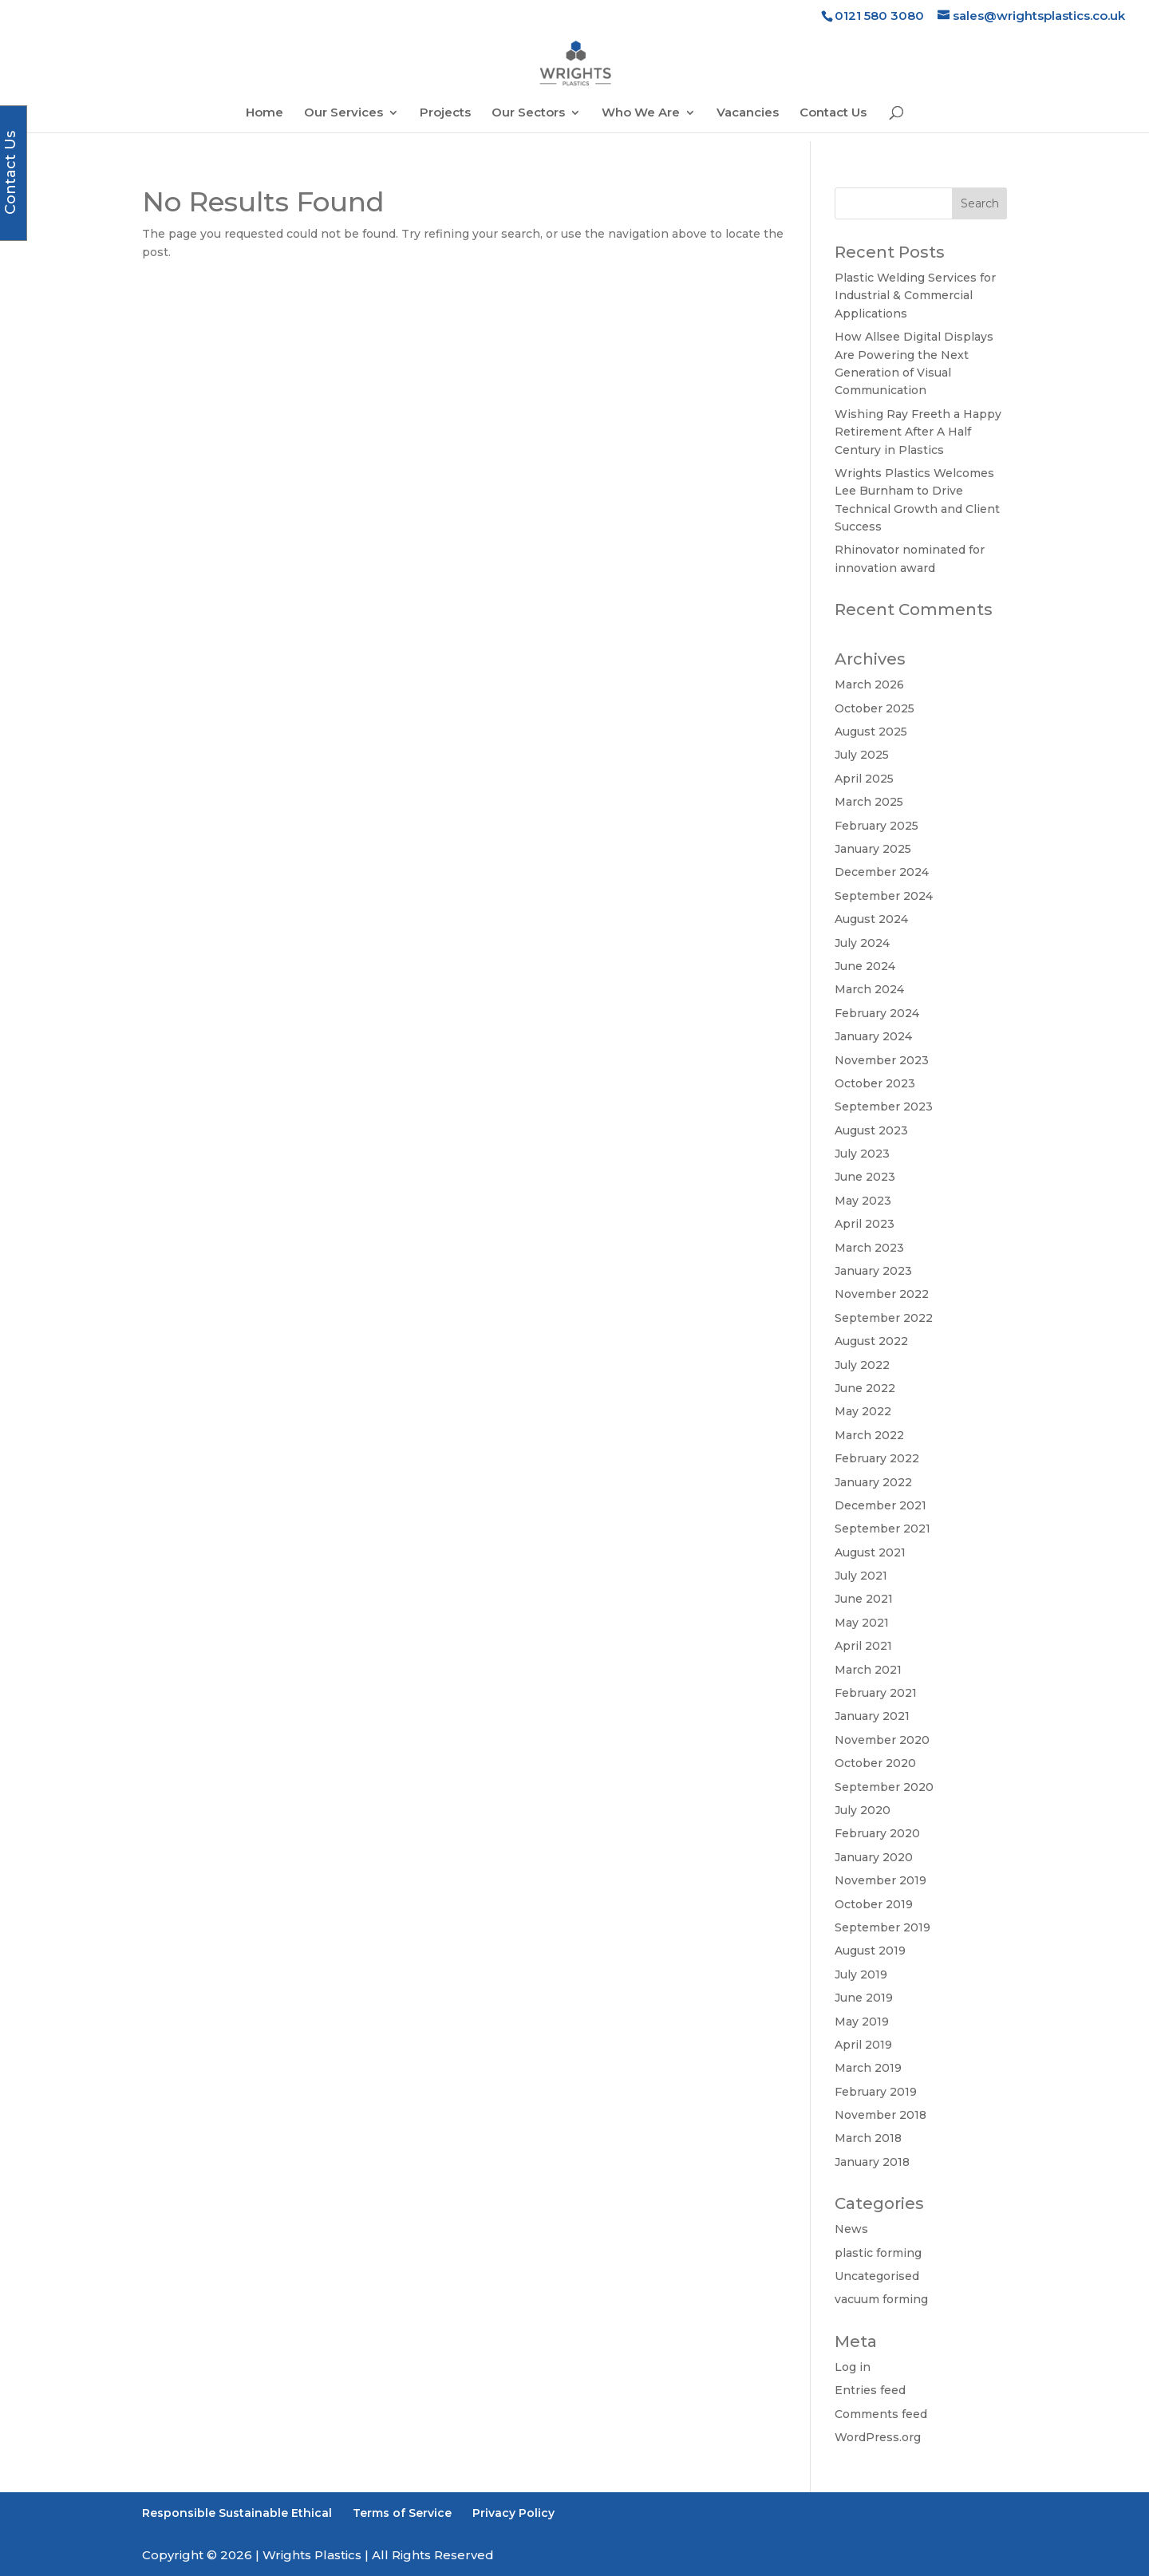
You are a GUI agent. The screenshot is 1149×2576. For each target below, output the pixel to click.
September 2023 (884, 1106)
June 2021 (864, 1599)
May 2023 (863, 1200)
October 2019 (874, 1904)
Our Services (343, 113)
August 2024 (871, 919)
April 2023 (864, 1224)
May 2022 (863, 1411)
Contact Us (833, 113)
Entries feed (870, 2390)
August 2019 (870, 1950)
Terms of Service (402, 2513)
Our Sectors (528, 113)
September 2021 (882, 1528)
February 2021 (876, 1693)
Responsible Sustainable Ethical (237, 2513)
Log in (853, 2367)
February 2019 (876, 2092)
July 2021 (861, 1575)
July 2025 (862, 755)
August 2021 (870, 1552)
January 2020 (874, 1857)
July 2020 (862, 1810)
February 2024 (877, 1013)
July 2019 (861, 1974)
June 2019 (864, 1997)
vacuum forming (881, 2299)
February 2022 (877, 1458)
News (851, 2229)
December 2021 (880, 1505)
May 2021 (862, 1622)
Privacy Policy (513, 2513)
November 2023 (882, 1060)
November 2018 (880, 2115)
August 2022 (871, 1341)
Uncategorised (877, 2276)
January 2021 (872, 1716)
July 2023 (862, 1153)
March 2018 (868, 2138)
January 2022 (873, 1482)
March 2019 (868, 2068)
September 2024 (884, 896)
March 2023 (869, 1248)
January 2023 (873, 1271)
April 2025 (864, 778)
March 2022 (869, 1435)
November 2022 (882, 1294)
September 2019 (882, 1927)
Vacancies (748, 113)
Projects (445, 113)
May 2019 (862, 2021)
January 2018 (872, 2162)
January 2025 (873, 849)
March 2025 (869, 802)
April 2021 (863, 1646)
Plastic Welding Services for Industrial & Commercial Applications (915, 295)
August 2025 (871, 731)
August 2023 (871, 1130)
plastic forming (878, 2253)
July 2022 (862, 1365)
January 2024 (873, 1036)
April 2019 (863, 2045)
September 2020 (884, 1787)
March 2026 (869, 684)
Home (264, 113)
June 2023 (865, 1177)
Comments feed (881, 2414)
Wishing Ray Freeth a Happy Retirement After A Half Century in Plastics (918, 432)
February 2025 (876, 826)
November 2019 (880, 1880)
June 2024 (865, 966)
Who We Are (641, 113)
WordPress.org (878, 2437)
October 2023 (875, 1083)
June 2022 (865, 1388)
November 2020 (882, 1740)
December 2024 (882, 872)
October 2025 (874, 708)
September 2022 (884, 1318)
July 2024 (862, 943)
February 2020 (877, 1833)
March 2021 (868, 1670)
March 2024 (869, 989)
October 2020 (875, 1763)
